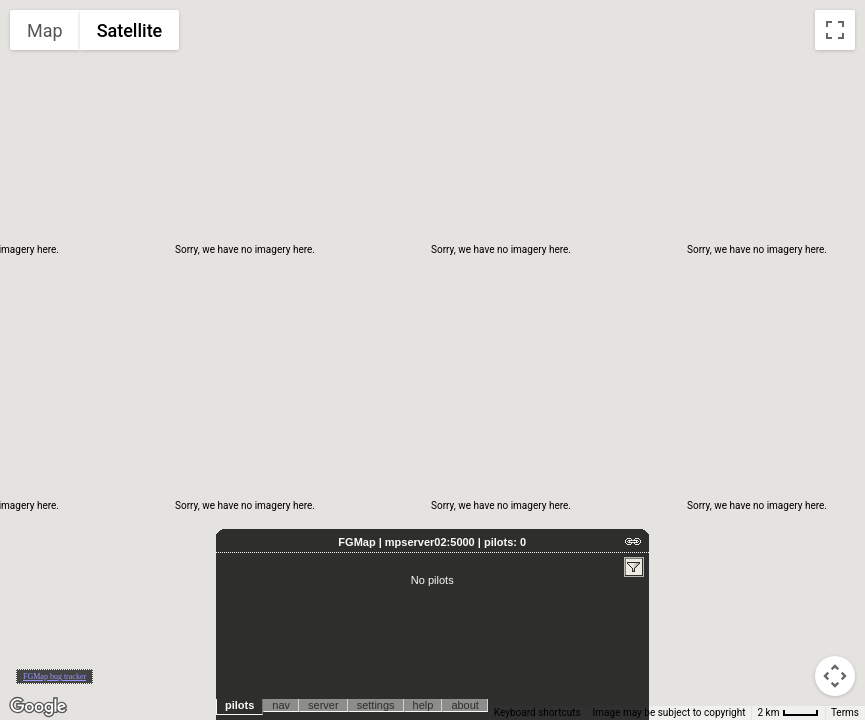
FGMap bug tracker (54, 676)
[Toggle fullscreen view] (835, 30)
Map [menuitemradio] (45, 30)
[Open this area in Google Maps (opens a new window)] (38, 707)
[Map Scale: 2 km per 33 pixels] (787, 713)
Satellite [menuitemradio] (130, 30)
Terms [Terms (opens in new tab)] (845, 712)
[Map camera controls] (835, 676)
